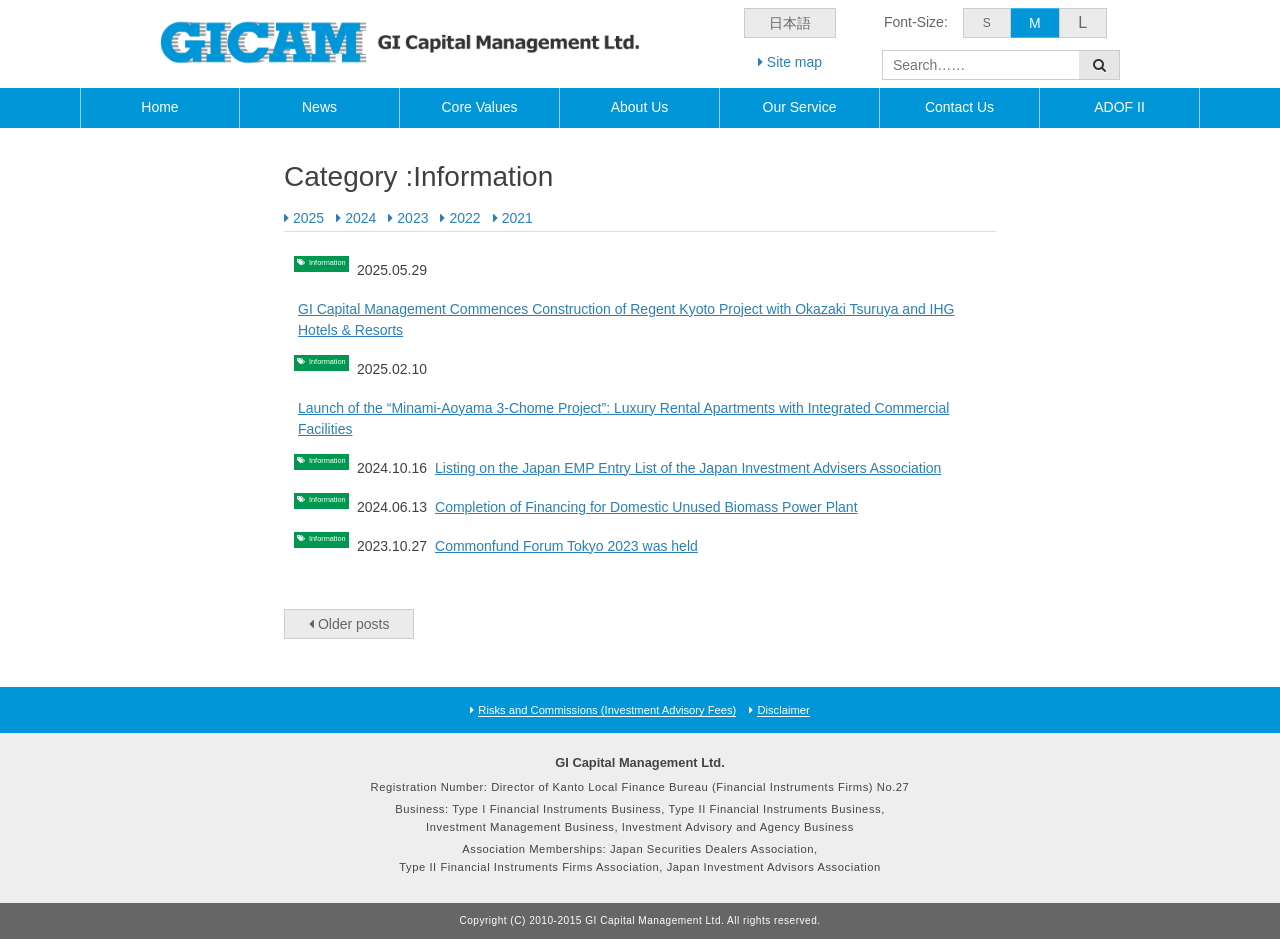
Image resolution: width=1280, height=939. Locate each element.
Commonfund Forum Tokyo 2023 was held (597, 546)
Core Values (479, 107)
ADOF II (1119, 107)
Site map (790, 62)
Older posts (349, 624)
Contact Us (959, 107)
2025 (308, 218)
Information (342, 268)
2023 (412, 218)
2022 (464, 218)
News (319, 107)
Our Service (800, 107)
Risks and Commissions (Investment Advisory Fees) (607, 710)
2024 (360, 218)
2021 (517, 218)
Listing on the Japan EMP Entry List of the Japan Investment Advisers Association (719, 468)
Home (159, 107)
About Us (640, 107)
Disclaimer (783, 710)
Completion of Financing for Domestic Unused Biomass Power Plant (677, 507)
